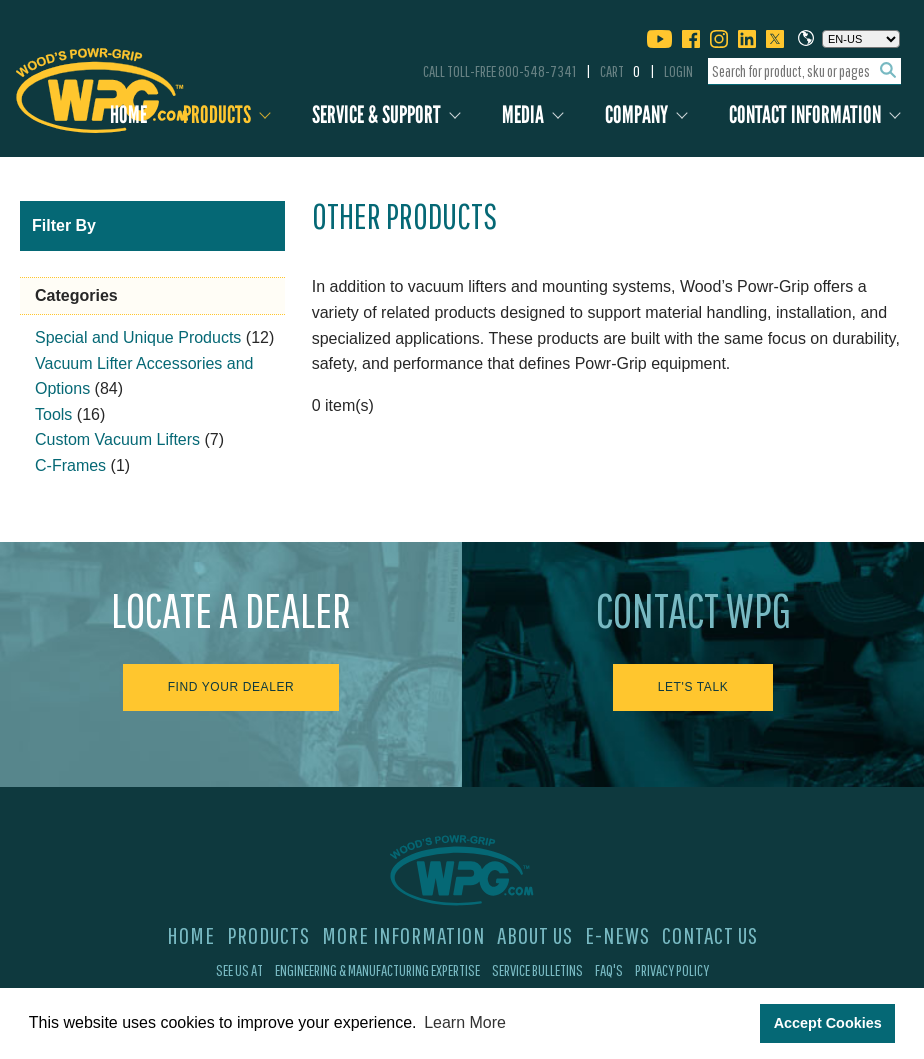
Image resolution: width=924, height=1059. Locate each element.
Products (217, 114)
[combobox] (804, 71)
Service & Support (376, 114)
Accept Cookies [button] (828, 1023)
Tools (53, 414)
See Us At (239, 970)
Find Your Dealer (231, 687)
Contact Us (710, 935)
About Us (535, 935)
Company (636, 114)
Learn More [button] (465, 1022)
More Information (403, 935)
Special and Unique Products (138, 337)
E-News (617, 935)
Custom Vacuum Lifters (117, 439)
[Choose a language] (861, 39)
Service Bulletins (537, 970)
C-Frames (70, 465)
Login (678, 71)
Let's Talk (693, 687)
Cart (620, 71)
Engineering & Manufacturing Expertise (377, 970)
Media (523, 114)
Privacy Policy (672, 970)
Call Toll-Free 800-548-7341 (499, 71)
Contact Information (805, 114)
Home (128, 114)
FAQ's (609, 970)
